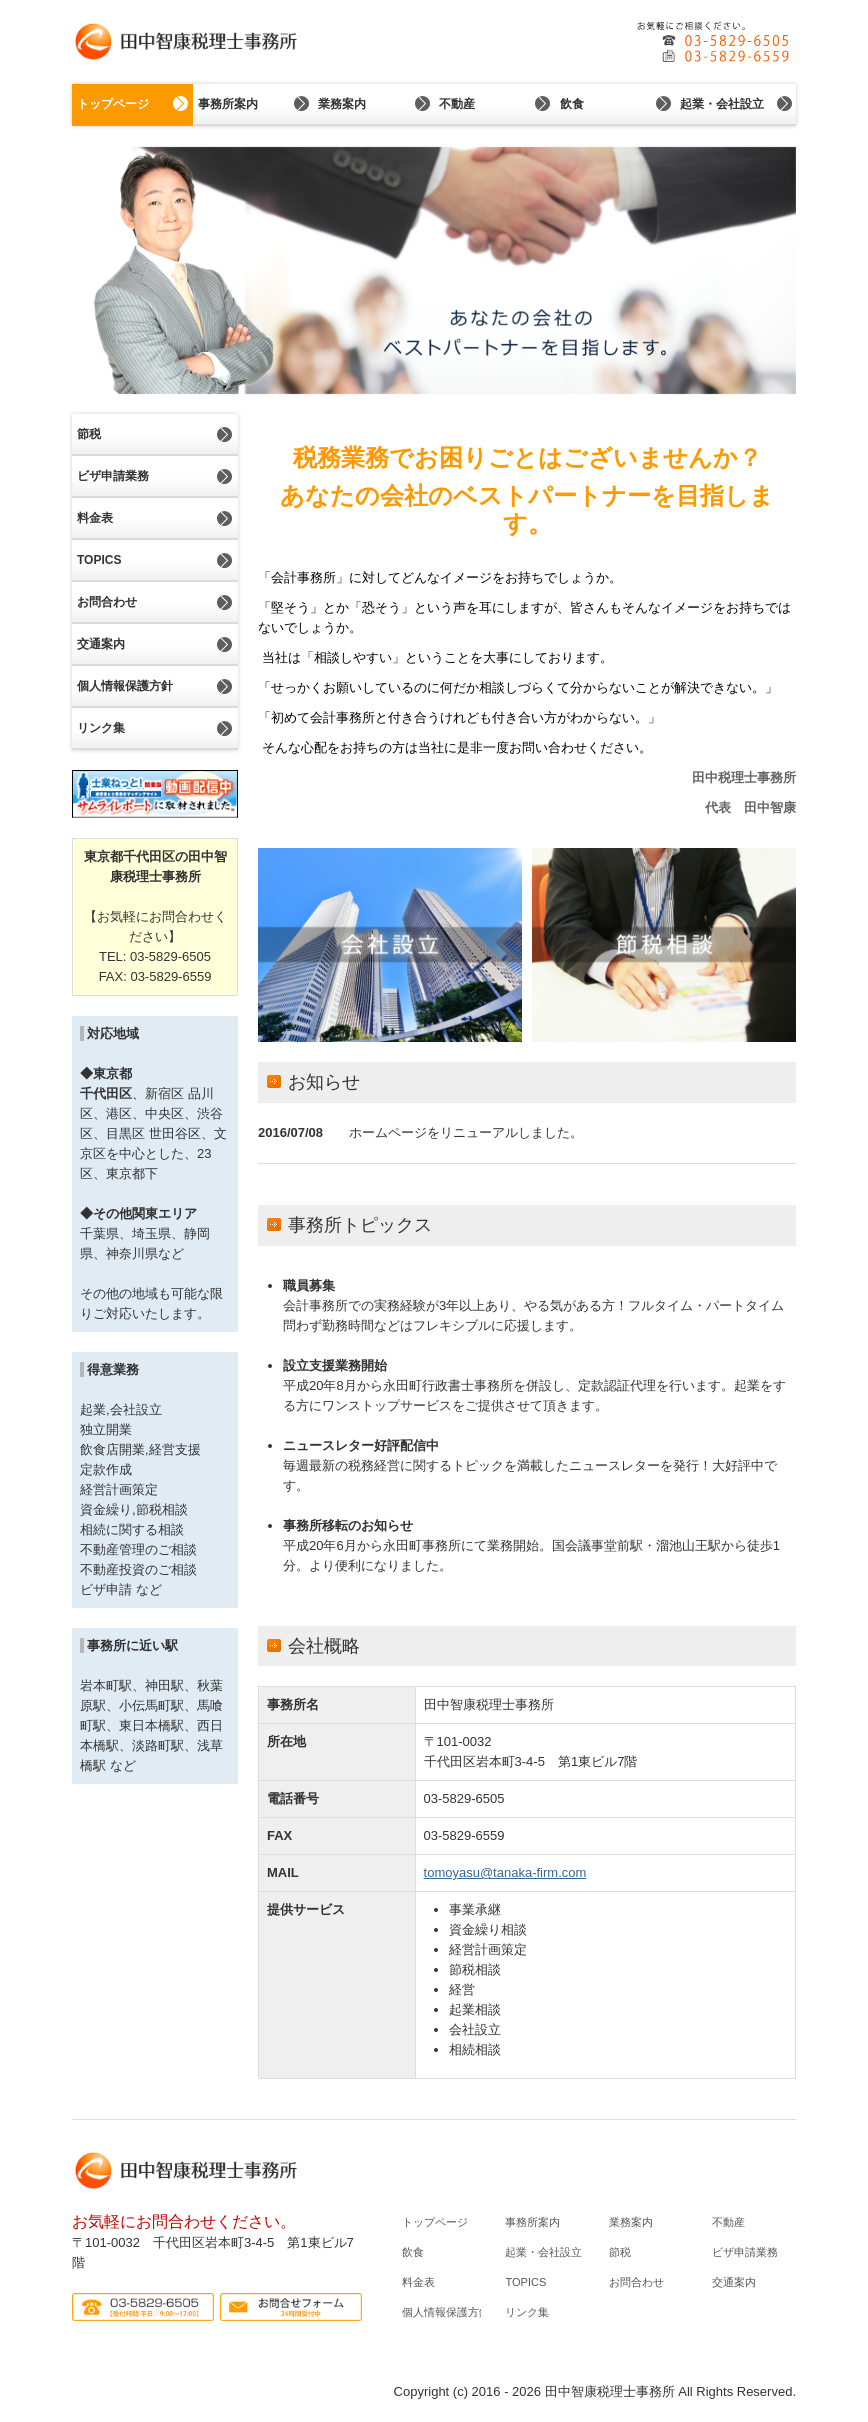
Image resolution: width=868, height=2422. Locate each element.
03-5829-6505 (464, 1798)
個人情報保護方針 (125, 686)
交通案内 (101, 644)
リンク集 (101, 728)
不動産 (457, 104)
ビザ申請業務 (113, 476)
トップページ (113, 104)
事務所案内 (228, 104)
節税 (89, 434)
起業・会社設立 (722, 104)
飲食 (572, 104)
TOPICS (99, 560)
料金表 (95, 518)
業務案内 (342, 104)
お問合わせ (107, 602)
